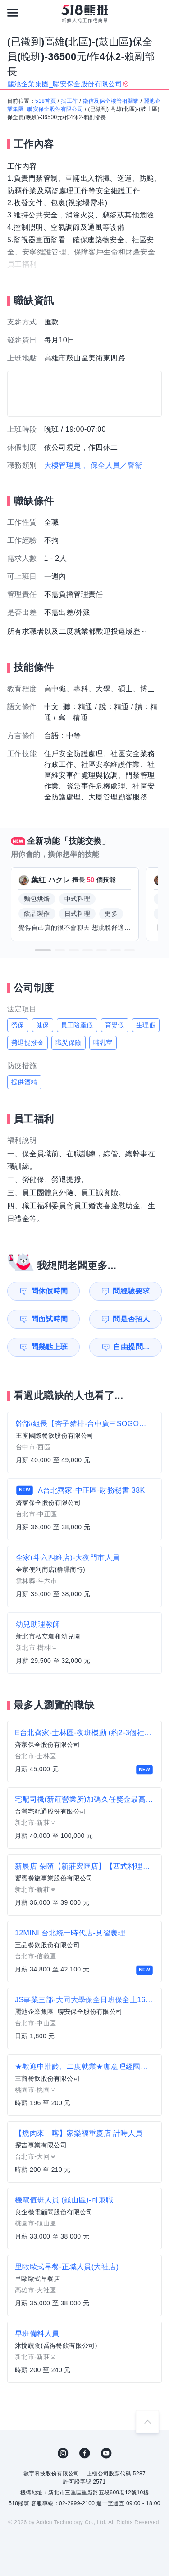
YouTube (106, 2453)
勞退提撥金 (27, 1042)
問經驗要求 (131, 1291)
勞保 (17, 1025)
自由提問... (131, 1347)
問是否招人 (131, 1319)
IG (63, 2453)
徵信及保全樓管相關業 (111, 101)
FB (84, 2453)
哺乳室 (103, 1042)
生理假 (145, 1025)
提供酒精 (24, 1081)
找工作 (69, 101)
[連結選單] (12, 12)
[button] (43, 950)
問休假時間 (49, 1291)
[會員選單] (156, 12)
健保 (42, 1025)
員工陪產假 (77, 1025)
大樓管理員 (62, 465)
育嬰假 (114, 1025)
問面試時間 (49, 1319)
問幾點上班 (49, 1347)
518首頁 (45, 101)
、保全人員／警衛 (112, 465)
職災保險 (68, 1042)
